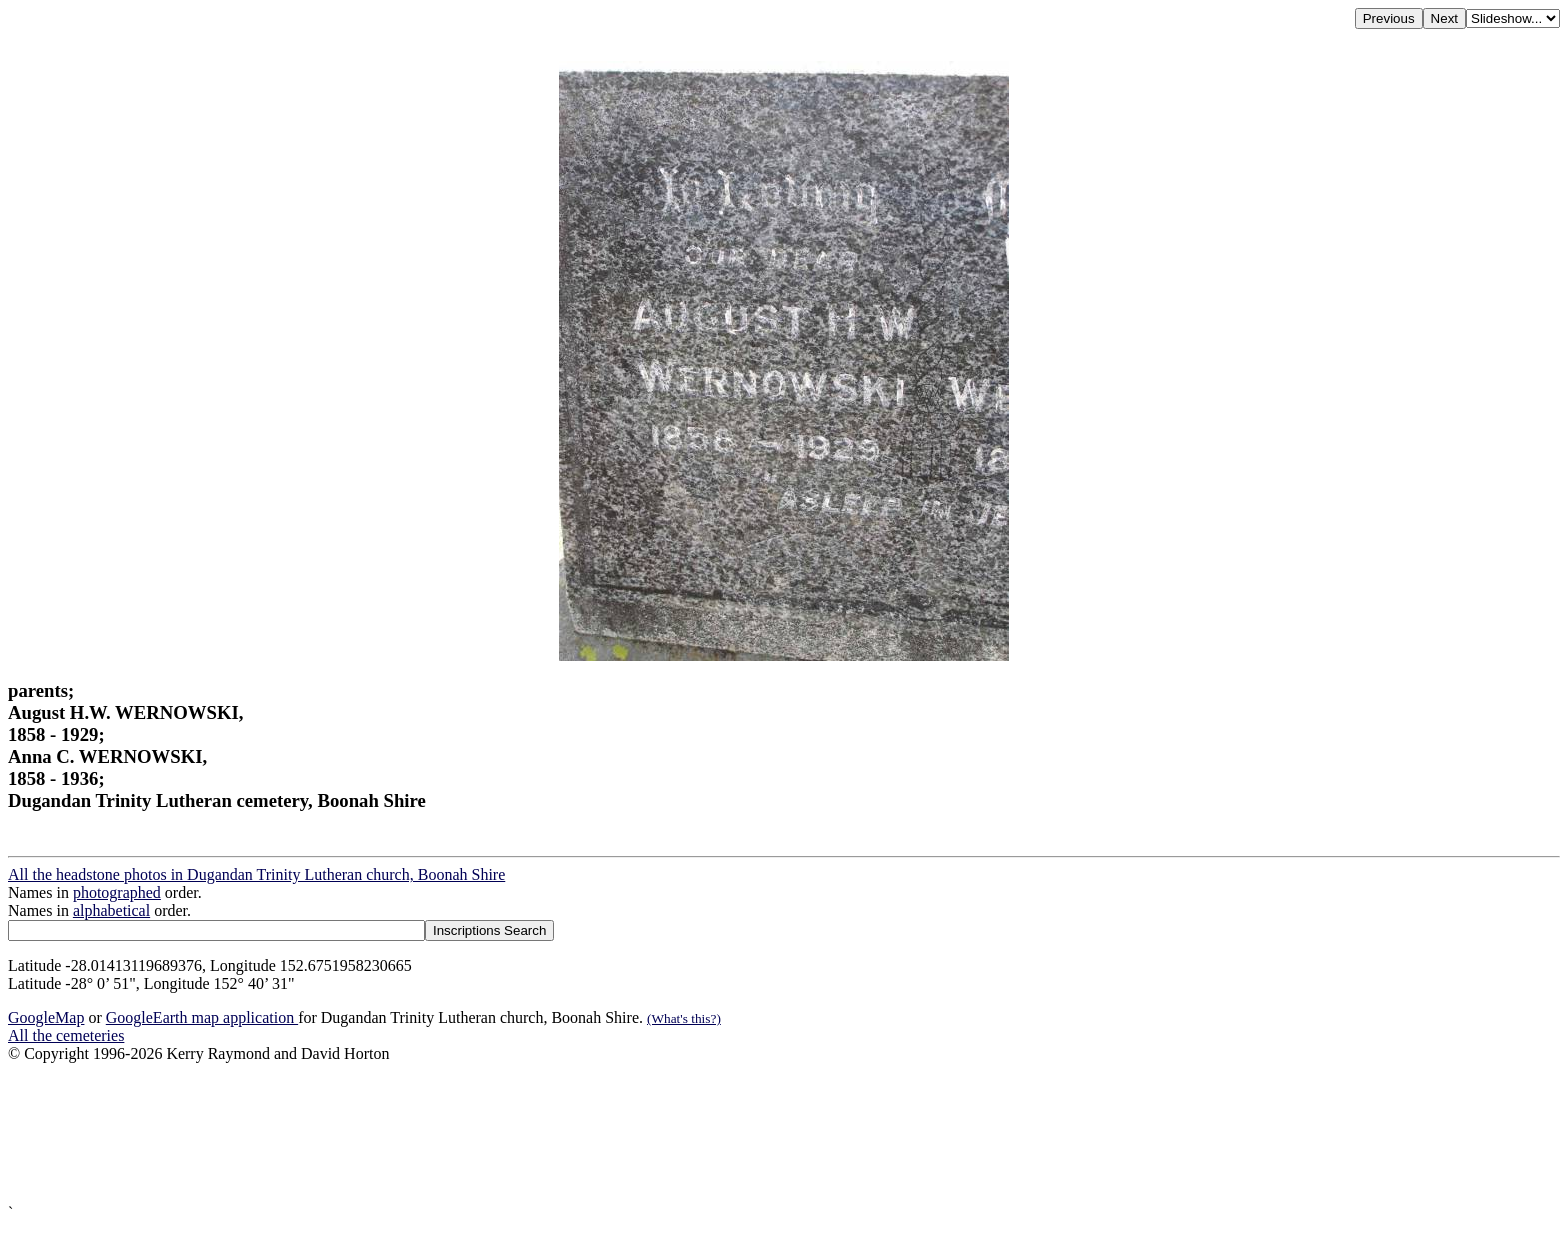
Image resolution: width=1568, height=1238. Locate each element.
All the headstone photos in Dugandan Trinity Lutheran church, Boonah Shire (256, 874)
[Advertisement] (608, 1133)
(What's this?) (684, 1018)
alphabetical (111, 910)
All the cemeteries (66, 1035)
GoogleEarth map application (202, 1017)
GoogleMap (46, 1017)
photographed (117, 892)
